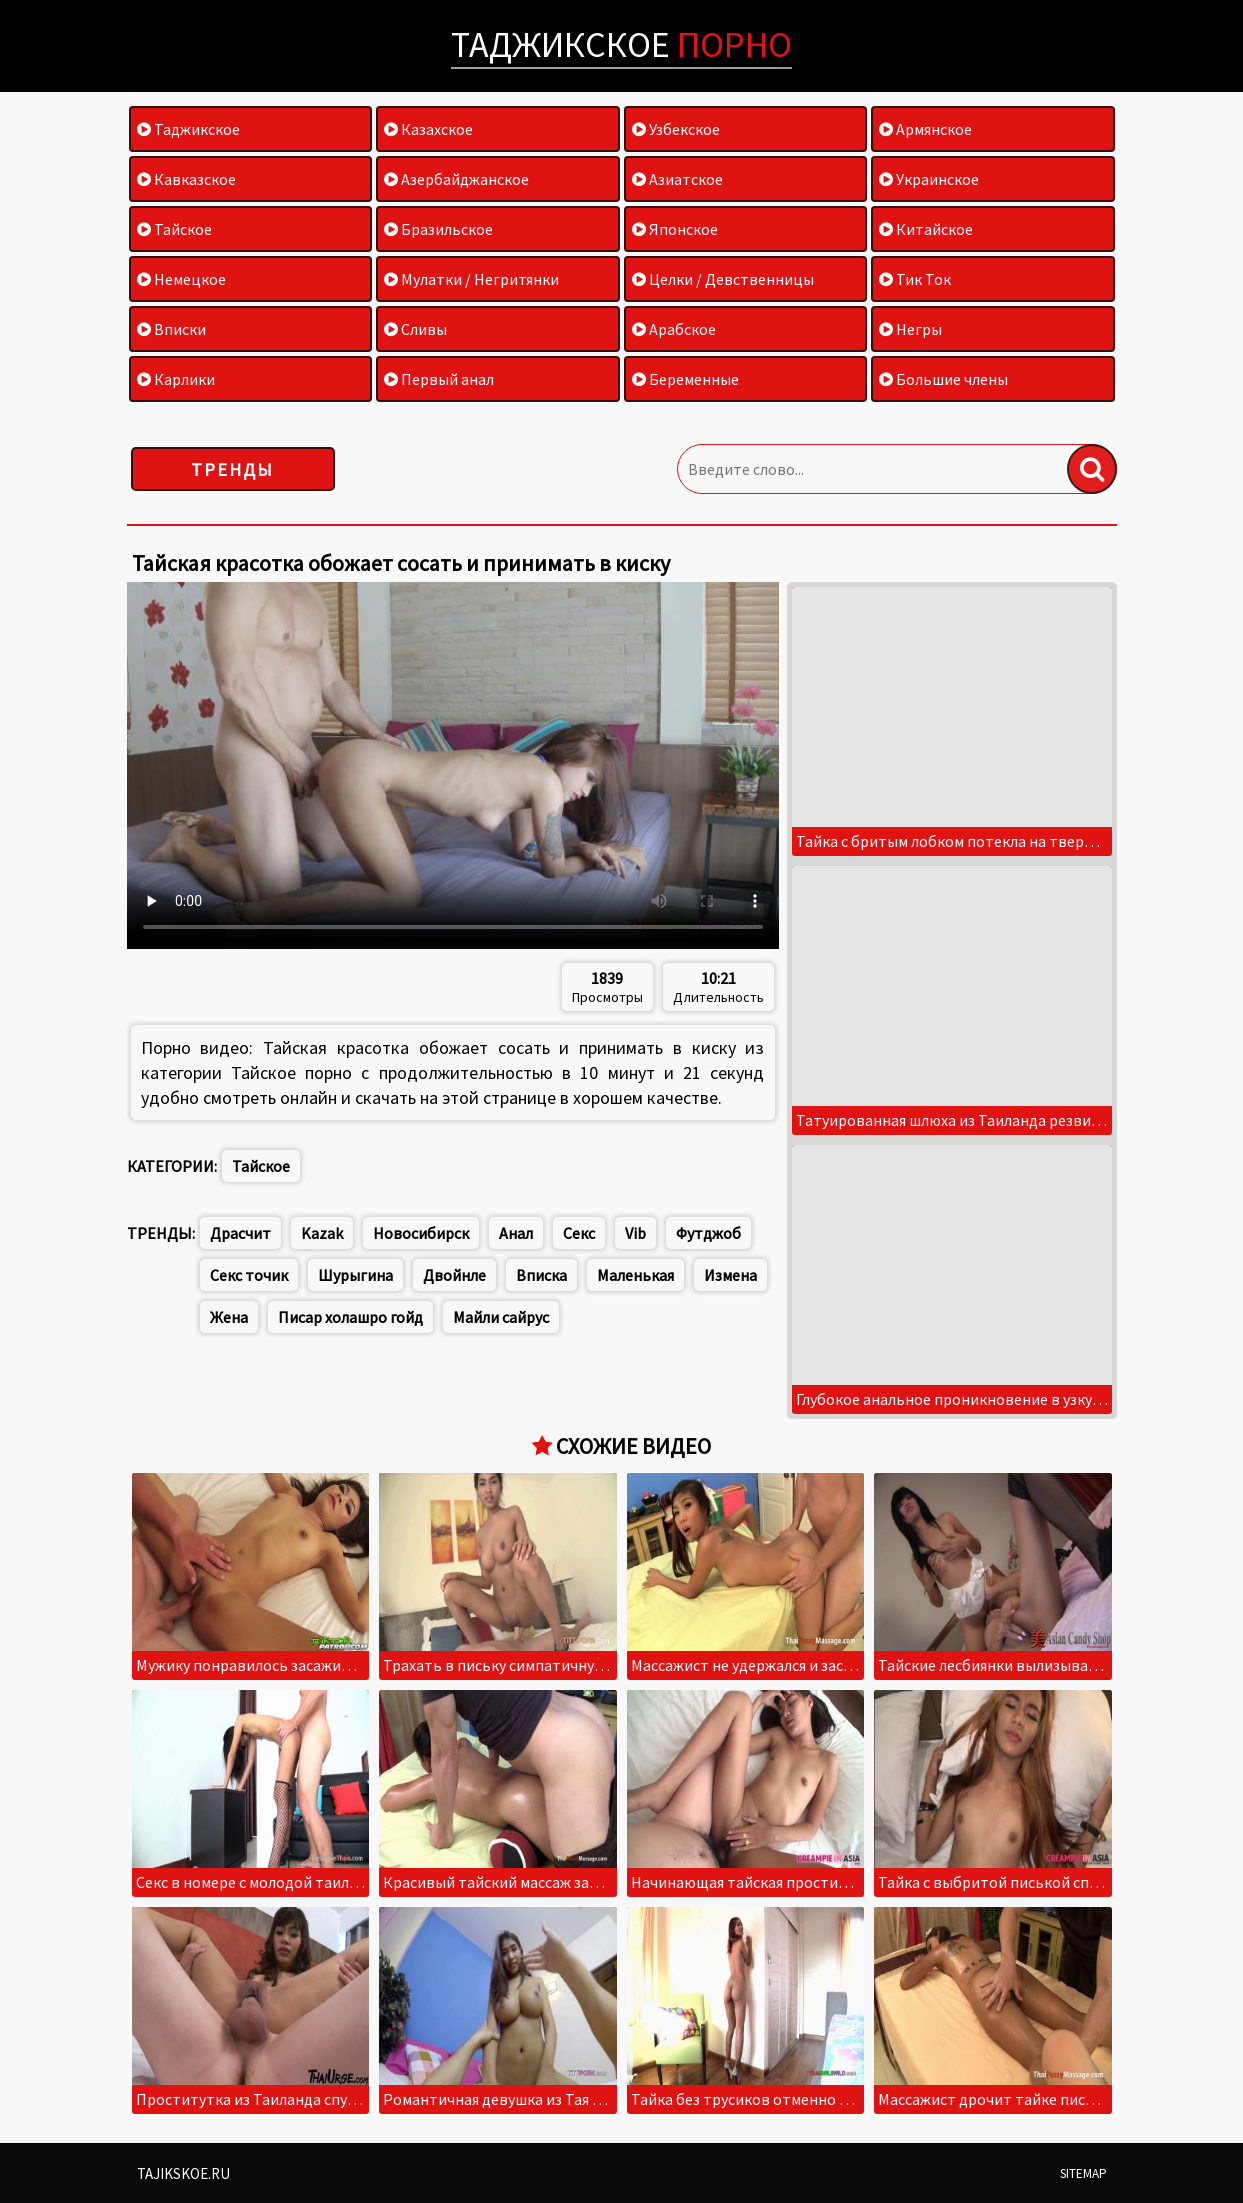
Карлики (176, 379)
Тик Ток (915, 279)
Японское (675, 229)
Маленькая (635, 1275)
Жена (229, 1317)
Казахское (428, 129)
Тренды (232, 469)
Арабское (674, 329)
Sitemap (1083, 2173)
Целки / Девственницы (723, 279)
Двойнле (454, 1275)
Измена (730, 1275)
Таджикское (621, 44)
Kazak (322, 1233)
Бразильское (438, 229)
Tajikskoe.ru (183, 2173)
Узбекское (676, 129)
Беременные (685, 379)
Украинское (929, 179)
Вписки (171, 329)
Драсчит (240, 1233)
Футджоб (708, 1233)
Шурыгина (355, 1275)
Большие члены (943, 379)
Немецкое (181, 279)
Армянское (925, 129)
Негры (910, 329)
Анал (516, 1233)
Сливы (415, 329)
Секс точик (249, 1275)
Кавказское (186, 179)
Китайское (926, 229)
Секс (579, 1233)
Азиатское (677, 179)
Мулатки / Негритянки (471, 279)
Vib (635, 1233)
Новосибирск (421, 1233)
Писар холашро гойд (350, 1317)
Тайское (174, 229)
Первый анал (439, 379)
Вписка (541, 1275)
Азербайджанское (456, 179)
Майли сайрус (501, 1317)
